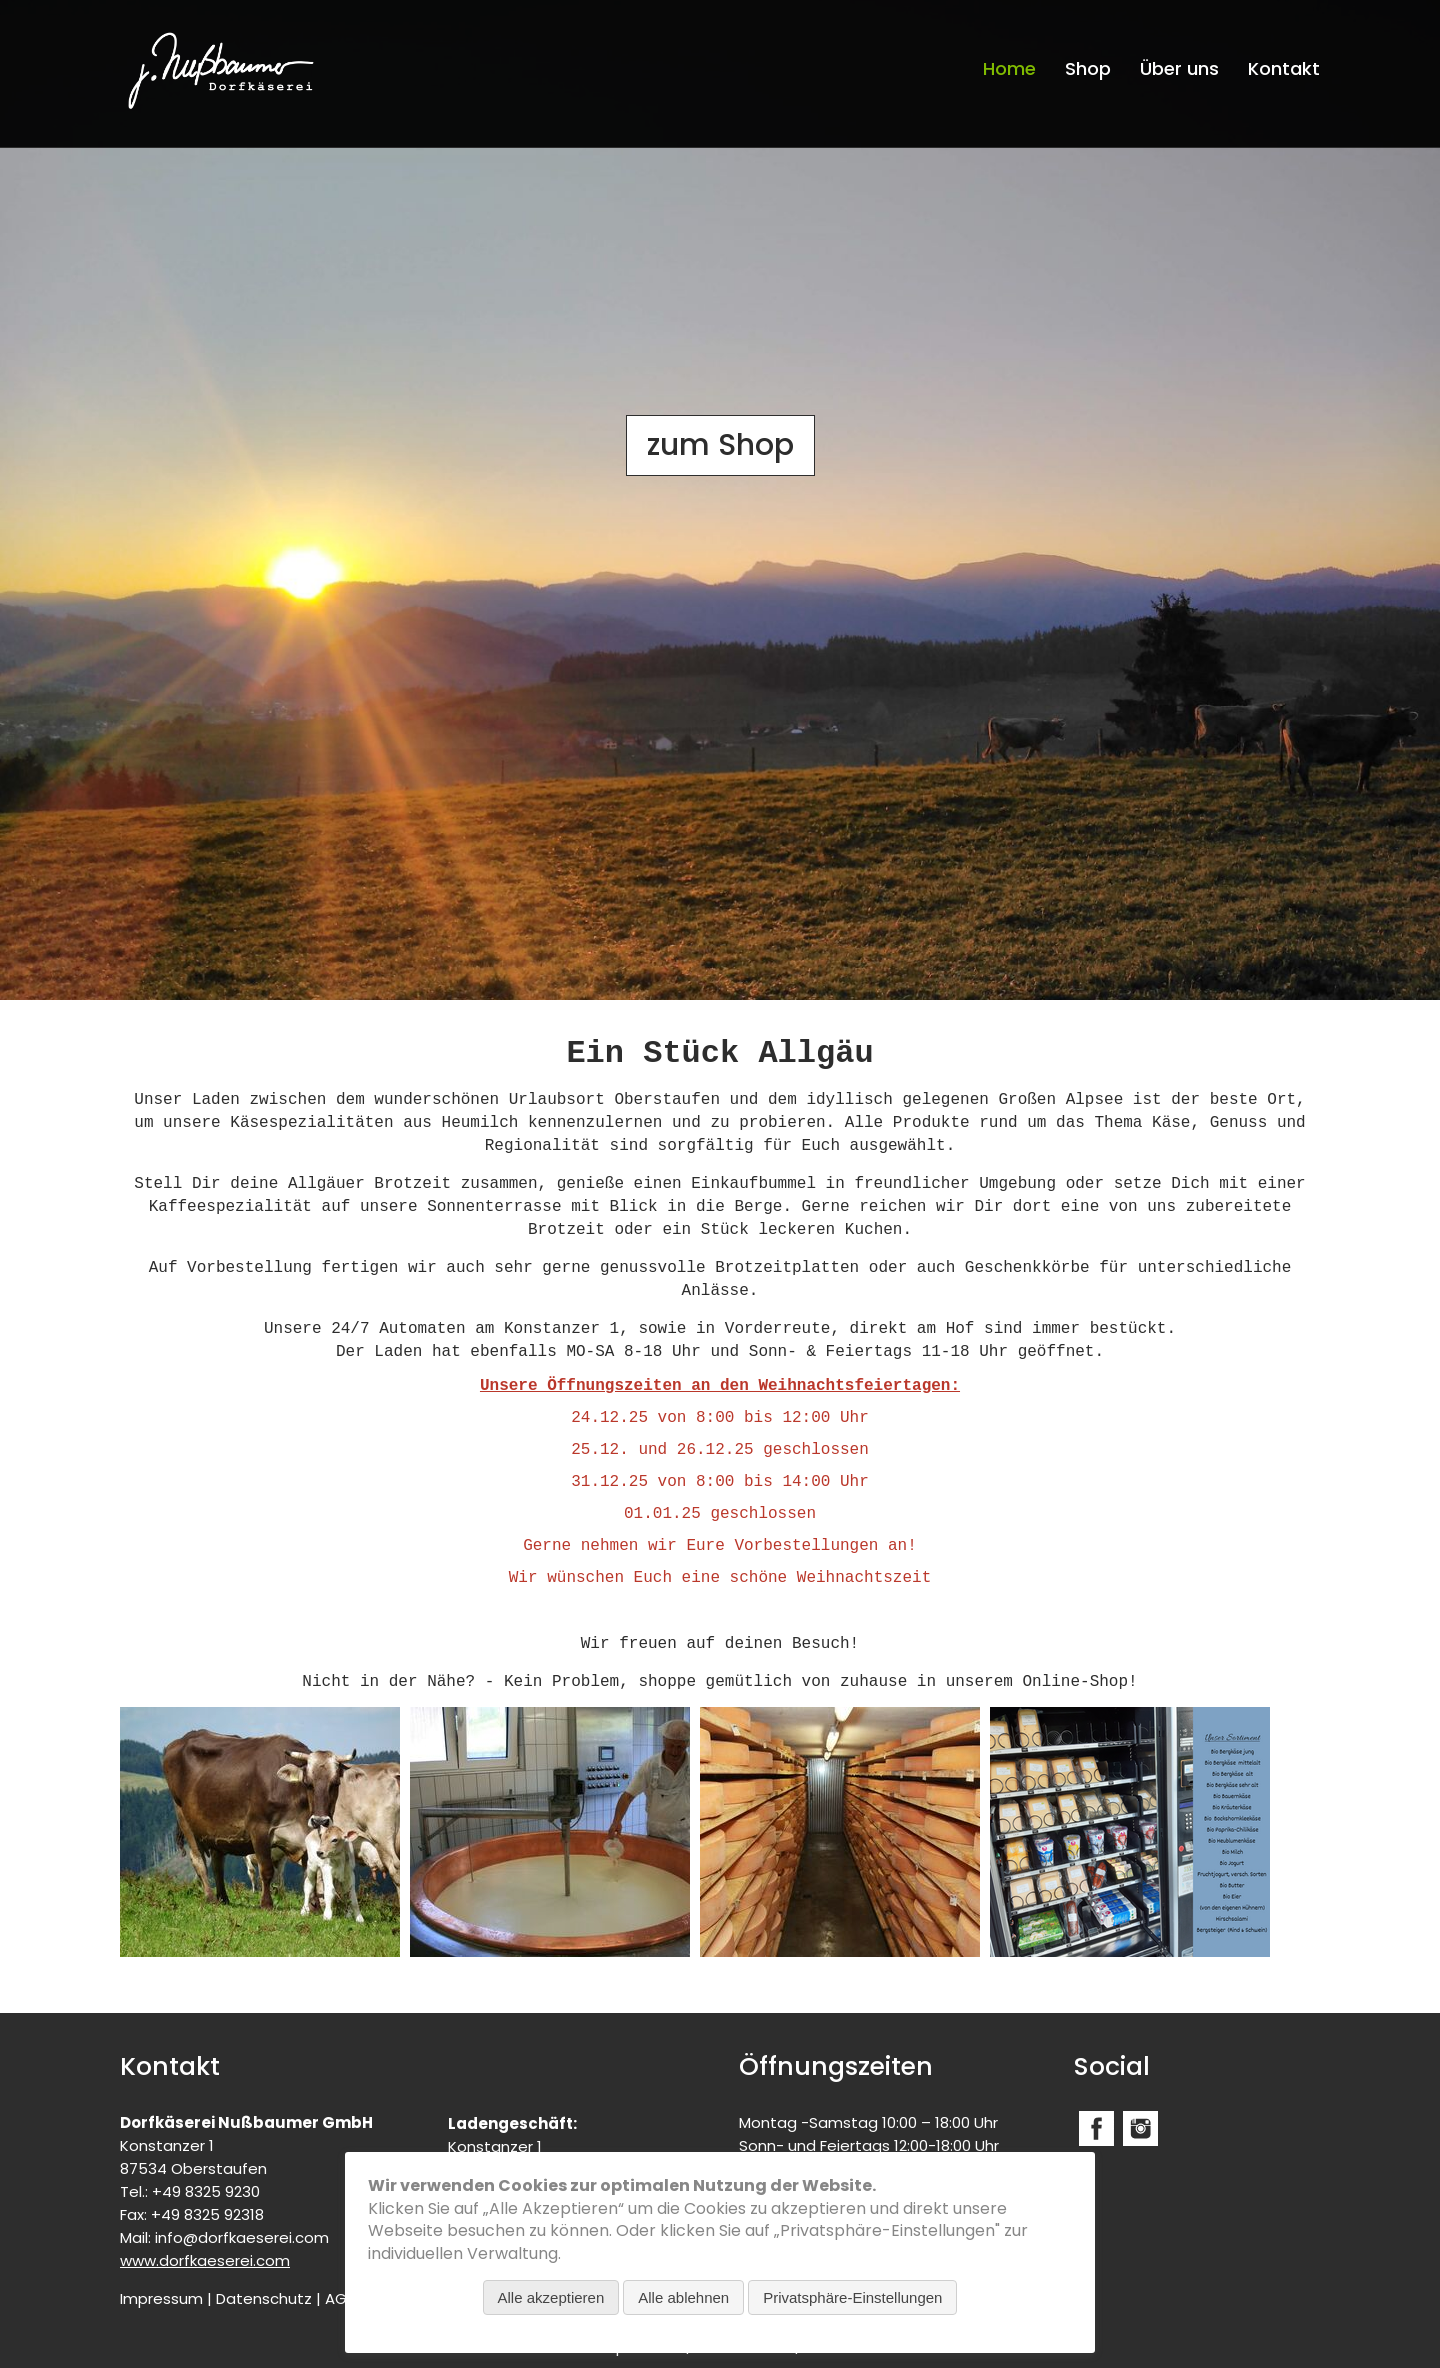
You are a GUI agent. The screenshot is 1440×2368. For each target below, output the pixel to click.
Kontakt (1284, 68)
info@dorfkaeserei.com (242, 2237)
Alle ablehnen (683, 2297)
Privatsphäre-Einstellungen (852, 2297)
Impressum (161, 2298)
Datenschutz (264, 2298)
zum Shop (720, 445)
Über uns (1179, 68)
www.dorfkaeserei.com (205, 2260)
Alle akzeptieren (551, 2297)
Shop (1088, 68)
